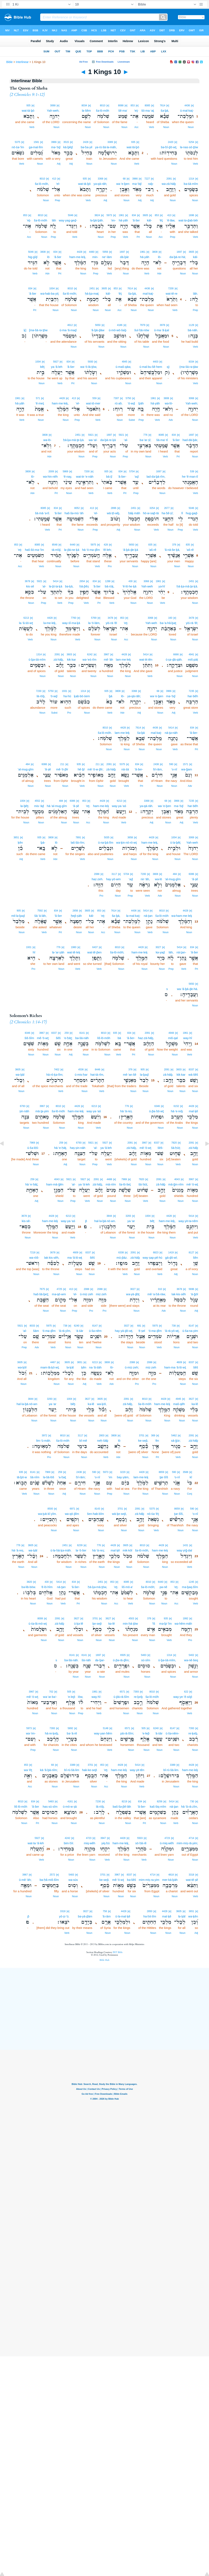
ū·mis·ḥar (81, 1074)
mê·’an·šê (129, 1074)
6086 (44, 764)
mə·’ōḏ (55, 147)
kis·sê (30, 586)
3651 (16, 837)
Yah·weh (147, 586)
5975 (93, 544)
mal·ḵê (193, 1111)
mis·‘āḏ (39, 806)
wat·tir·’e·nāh (84, 476)
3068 (53, 105)
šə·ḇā (141, 732)
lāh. (195, 293)
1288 (108, 581)
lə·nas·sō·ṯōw (189, 147)
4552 (37, 800)
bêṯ (42, 366)
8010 (102, 105)
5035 (106, 837)
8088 (120, 105)
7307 (116, 398)
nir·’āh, (145, 879)
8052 (77, 508)
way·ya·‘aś (119, 806)
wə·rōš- (34, 1257)
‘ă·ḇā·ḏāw (97, 330)
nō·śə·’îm (18, 147)
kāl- (149, 220)
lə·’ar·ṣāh (58, 952)
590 (171, 764)
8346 (27, 1033)
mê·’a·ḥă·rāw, (156, 1294)
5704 (132, 471)
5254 (191, 142)
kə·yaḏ (160, 952)
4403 (155, 361)
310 (160, 1289)
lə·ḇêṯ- (24, 806)
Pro (110, 566)
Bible (9, 62)
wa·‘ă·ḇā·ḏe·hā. (187, 989)
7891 (78, 837)
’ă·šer (136, 220)
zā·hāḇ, (59, 659)
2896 (113, 508)
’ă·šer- (122, 476)
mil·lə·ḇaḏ (17, 915)
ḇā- (43, 842)
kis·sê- (26, 1221)
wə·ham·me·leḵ (181, 915)
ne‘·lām (107, 257)
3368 (100, 178)
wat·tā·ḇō (28, 110)
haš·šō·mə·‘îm (34, 549)
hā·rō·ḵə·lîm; (54, 1074)
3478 (191, 617)
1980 (73, 947)
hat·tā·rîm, (97, 1074)
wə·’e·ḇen (122, 183)
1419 (171, 1252)
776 (145, 434)
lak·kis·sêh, (51, 1257)
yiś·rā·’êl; (192, 623)
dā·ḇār (124, 257)
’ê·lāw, (171, 220)
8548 (55, 544)
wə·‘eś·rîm (89, 659)
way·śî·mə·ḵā (71, 623)
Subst (132, 420)
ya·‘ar (131, 1221)
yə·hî (161, 586)
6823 (156, 1252)
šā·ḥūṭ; (176, 1147)
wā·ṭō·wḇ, (113, 513)
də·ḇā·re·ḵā (108, 440)
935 (28, 105)
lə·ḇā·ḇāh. (97, 220)
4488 (109, 1179)
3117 (114, 874)
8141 (82, 1033)
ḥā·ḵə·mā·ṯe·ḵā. (73, 440)
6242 (90, 654)
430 (130, 581)
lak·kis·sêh (179, 1294)
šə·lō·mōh (102, 110)
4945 (124, 361)
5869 (65, 471)
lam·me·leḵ (123, 659)
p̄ (86, 1221)
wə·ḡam (186, 769)
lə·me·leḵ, (49, 623)
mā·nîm (111, 1184)
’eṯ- (136, 110)
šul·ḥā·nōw (141, 330)
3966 (54, 142)
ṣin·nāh (24, 1111)
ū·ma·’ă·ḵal (161, 330)
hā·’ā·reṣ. (126, 1111)
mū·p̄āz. (122, 1257)
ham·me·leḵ (101, 806)
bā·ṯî (109, 476)
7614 (162, 105)
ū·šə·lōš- (33, 1147)
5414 (55, 581)
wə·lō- (169, 403)
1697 (179, 251)
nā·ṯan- (181, 952)
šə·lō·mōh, (42, 183)
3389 (110, 142)
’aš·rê (190, 549)
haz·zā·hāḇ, (146, 1038)
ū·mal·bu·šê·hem (150, 366)
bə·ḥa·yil (86, 147)
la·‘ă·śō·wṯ (26, 623)
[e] (192, 105)
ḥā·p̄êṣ (84, 586)
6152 (176, 1106)
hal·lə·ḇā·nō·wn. (105, 1221)
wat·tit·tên (145, 659)
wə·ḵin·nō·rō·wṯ (126, 842)
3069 (191, 837)
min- (95, 257)
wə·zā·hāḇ (169, 183)
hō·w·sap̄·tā (151, 513)
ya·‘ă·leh (56, 366)
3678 (27, 581)
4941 (191, 654)
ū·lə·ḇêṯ (175, 842)
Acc (137, 127)
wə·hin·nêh (50, 476)
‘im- (113, 220)
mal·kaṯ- (148, 293)
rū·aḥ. (119, 403)
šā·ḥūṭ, (143, 1184)
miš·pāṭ (193, 659)
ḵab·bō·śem (82, 696)
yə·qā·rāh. (146, 806)
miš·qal (173, 1038)
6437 (95, 947)
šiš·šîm (29, 1038)
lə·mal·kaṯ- (133, 915)
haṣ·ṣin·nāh (77, 1147)
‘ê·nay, (67, 476)
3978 (162, 325)
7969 (32, 1142)
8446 (97, 1069)
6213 (26, 617)
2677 (167, 508)
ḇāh (141, 403)
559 (94, 398)
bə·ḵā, (69, 586)
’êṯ (161, 220)
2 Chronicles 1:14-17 (28, 1022)
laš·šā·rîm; (78, 842)
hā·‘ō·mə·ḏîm (91, 549)
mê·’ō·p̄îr (62, 769)
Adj (71, 163)
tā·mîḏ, (56, 549)
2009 (51, 471)
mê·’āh (108, 659)
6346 (157, 1106)
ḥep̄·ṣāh (76, 915)
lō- (159, 257)
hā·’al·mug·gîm (57, 806)
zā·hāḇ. (168, 1074)
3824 (97, 215)
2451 (92, 288)
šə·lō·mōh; (70, 293)
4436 (187, 105)
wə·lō (158, 879)
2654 (82, 581)
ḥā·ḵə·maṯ (92, 293)
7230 (38, 691)
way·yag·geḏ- (68, 220)
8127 (191, 1252)
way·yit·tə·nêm (188, 1221)
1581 (36, 142)
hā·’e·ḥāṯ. (60, 1147)
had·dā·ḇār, (190, 440)
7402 (56, 1069)
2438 (156, 764)
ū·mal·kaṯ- (187, 110)
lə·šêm (86, 110)
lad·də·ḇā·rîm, (156, 476)
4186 (119, 325)
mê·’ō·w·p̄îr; (95, 769)
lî (182, 513)
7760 (73, 617)
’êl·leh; (107, 549)
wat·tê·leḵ (73, 952)
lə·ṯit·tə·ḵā (55, 586)
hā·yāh (123, 220)
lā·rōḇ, (41, 696)
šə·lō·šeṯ (125, 1184)
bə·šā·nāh (82, 1038)
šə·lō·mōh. (105, 732)
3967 (106, 654)
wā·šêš (193, 1074)
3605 (145, 215)
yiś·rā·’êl (111, 623)
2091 (169, 178)
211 (98, 764)
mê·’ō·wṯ (43, 1038)
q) (168, 366)
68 (124, 178)
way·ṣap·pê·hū (152, 1257)
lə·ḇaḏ (144, 1074)
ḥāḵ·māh (134, 513)
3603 (69, 654)
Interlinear (22, 62)
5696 (191, 1289)
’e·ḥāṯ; (68, 1038)
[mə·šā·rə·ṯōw (38, 330)
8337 (54, 1033)
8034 (84, 105)
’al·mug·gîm (26, 769)
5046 (70, 215)
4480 (91, 251)
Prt (138, 237)
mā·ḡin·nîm (175, 1184)
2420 (170, 142)
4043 (177, 1179)
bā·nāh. (193, 330)
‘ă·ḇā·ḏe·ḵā (130, 549)
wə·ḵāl (20, 1074)
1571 (185, 764)
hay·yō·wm (113, 879)
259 (66, 1033)
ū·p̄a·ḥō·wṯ (156, 1111)
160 (170, 617)
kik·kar (71, 659)
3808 (155, 251)
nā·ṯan (148, 915)
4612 (70, 325)
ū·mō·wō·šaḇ (117, 330)
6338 (121, 1252)
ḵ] (25, 330)
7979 (142, 325)
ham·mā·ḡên (54, 1184)
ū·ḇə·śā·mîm (37, 659)
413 (54, 178)
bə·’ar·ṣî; (145, 440)
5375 (17, 142)
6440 (73, 544)
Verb (151, 127)
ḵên (20, 842)
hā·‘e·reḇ (177, 1111)
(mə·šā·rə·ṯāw (188, 366)
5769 (94, 617)
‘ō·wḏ (131, 403)
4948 (171, 1033)
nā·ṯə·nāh (171, 732)
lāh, (171, 952)
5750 (128, 398)
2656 (75, 910)
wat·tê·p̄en (94, 952)
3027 (158, 947)
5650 (98, 325)
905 (19, 910)
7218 (33, 1252)
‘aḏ (136, 476)
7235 (191, 691)
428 (106, 544)
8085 (147, 105)
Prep (57, 200)
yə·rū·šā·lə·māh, (106, 147)
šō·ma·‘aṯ (147, 110)
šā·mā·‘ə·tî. (42, 513)
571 (38, 398)
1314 (191, 178)
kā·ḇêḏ (68, 147)
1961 (121, 215)
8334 (191, 361)
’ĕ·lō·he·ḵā (129, 586)
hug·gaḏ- (192, 513)
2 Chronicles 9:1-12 (27, 94)
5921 (121, 434)
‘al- (126, 440)
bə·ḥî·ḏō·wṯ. (169, 147)
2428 (85, 142)
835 (188, 544)
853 (133, 105)
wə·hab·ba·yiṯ (49, 293)
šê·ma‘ (122, 110)
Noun (191, 127)
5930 (90, 361)
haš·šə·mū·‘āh (73, 513)
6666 (176, 654)
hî (34, 952)
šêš (58, 1038)
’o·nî (174, 769)
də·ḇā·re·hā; (177, 257)
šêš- (160, 1147)
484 (28, 764)
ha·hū (67, 696)
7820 (174, 1142)
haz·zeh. (97, 879)
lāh (54, 220)
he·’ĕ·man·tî (190, 476)
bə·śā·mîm (191, 183)
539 (192, 471)
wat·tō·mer (93, 403)
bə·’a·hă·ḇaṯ (168, 623)
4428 (79, 251)
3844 (109, 1215)
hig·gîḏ (32, 257)
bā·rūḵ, (109, 586)
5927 (56, 361)
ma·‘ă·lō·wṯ (74, 1257)
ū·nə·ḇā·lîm (105, 842)
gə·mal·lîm (36, 147)
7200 (171, 288)
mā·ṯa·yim (42, 1111)
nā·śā (125, 769)
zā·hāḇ (111, 769)
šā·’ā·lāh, (40, 915)
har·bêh (193, 696)
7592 (40, 910)
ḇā (110, 696)
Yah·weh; (53, 110)
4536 (81, 1069)
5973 (109, 215)
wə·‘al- (93, 440)
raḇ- (151, 183)
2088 (96, 874)
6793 (22, 1106)
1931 (64, 691)
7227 (147, 178)
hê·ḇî (81, 769)
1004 (52, 288)
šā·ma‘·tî (162, 440)
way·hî (187, 1038)
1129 (191, 325)
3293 (128, 1215)
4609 (75, 1252)
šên (195, 1257)
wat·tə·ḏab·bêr (188, 220)
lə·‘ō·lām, (94, 623)
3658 (130, 837)
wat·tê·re (172, 293)
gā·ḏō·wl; (171, 1257)
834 (134, 215)
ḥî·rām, (158, 769)
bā (119, 1038)
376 (174, 544)
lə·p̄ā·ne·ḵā (71, 549)
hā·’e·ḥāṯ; (31, 1184)
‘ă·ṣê (47, 769)
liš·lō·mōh (103, 1038)
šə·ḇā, (165, 110)
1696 (191, 215)
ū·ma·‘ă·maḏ (68, 330)
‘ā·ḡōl (194, 1294)
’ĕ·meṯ (39, 403)
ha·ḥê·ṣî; (167, 513)
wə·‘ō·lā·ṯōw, (88, 366)
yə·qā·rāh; (100, 183)
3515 (66, 142)
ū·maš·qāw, (123, 366)
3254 (152, 508)
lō (48, 257)
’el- (58, 183)
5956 (105, 251)
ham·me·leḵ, (77, 257)
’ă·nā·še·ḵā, (172, 549)
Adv (159, 273)
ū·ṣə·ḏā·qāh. (174, 659)
